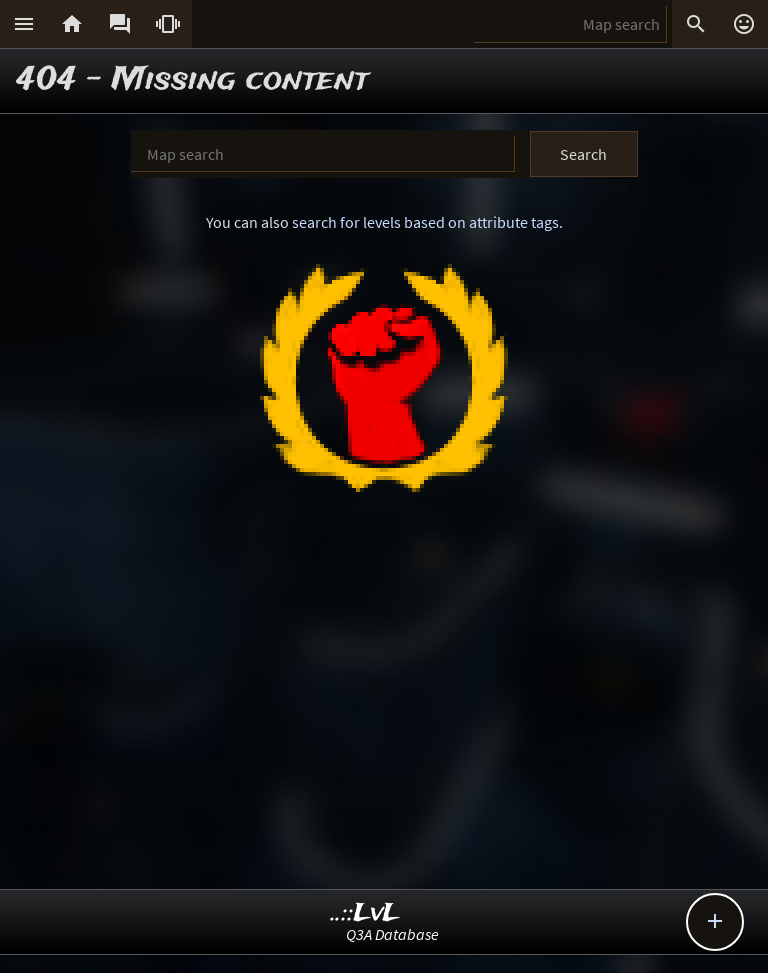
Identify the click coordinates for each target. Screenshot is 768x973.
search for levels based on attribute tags (425, 222)
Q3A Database (392, 934)
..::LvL (365, 913)
